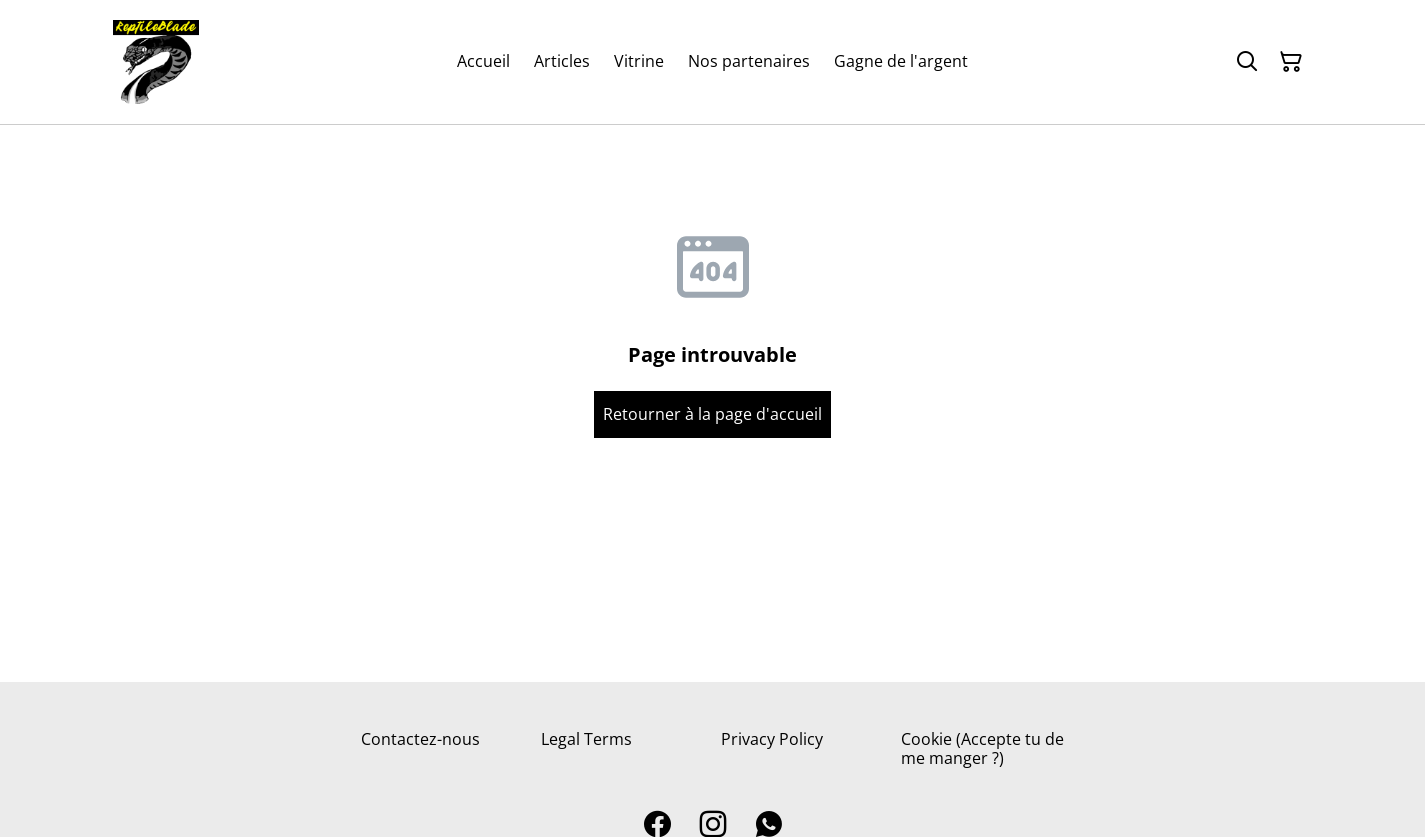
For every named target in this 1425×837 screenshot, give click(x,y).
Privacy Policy (772, 739)
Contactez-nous (420, 739)
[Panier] (1291, 62)
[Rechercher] (1247, 62)
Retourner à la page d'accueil (712, 414)
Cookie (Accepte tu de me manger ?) (982, 748)
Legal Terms (586, 739)
